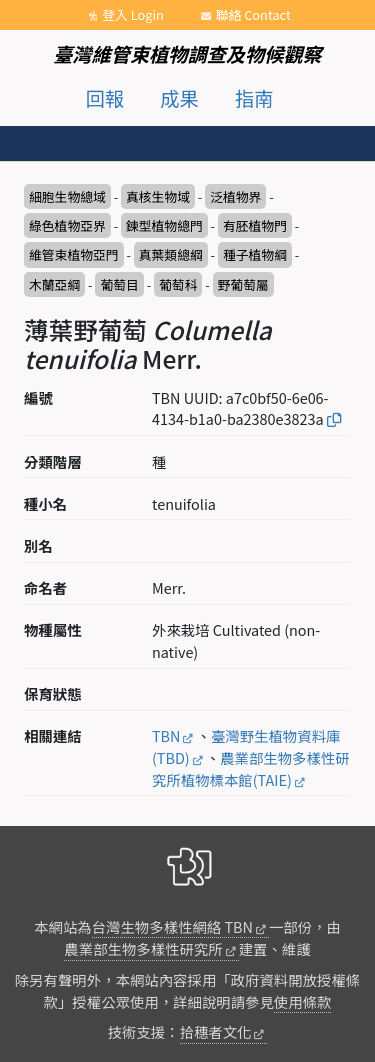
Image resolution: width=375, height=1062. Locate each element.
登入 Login (133, 14)
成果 (179, 98)
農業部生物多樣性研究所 (143, 948)
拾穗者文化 (216, 1031)
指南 (254, 98)
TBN (166, 735)
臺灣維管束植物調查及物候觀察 (187, 54)
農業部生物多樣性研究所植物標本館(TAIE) (251, 768)
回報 (105, 98)
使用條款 (303, 1001)
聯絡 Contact (253, 14)
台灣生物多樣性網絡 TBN (172, 926)
